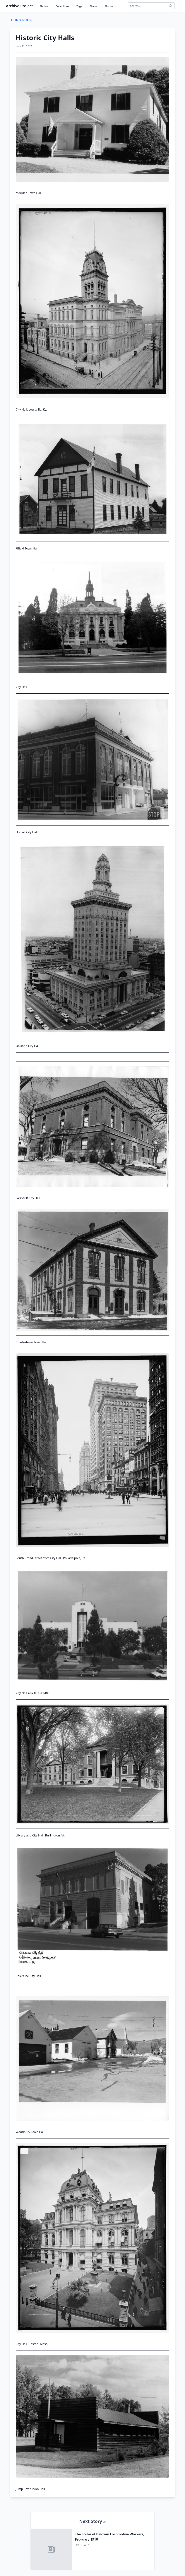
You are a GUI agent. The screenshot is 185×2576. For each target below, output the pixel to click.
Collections (62, 6)
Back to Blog (21, 20)
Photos (44, 6)
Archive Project (19, 5)
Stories (109, 6)
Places (93, 6)
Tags (79, 6)
